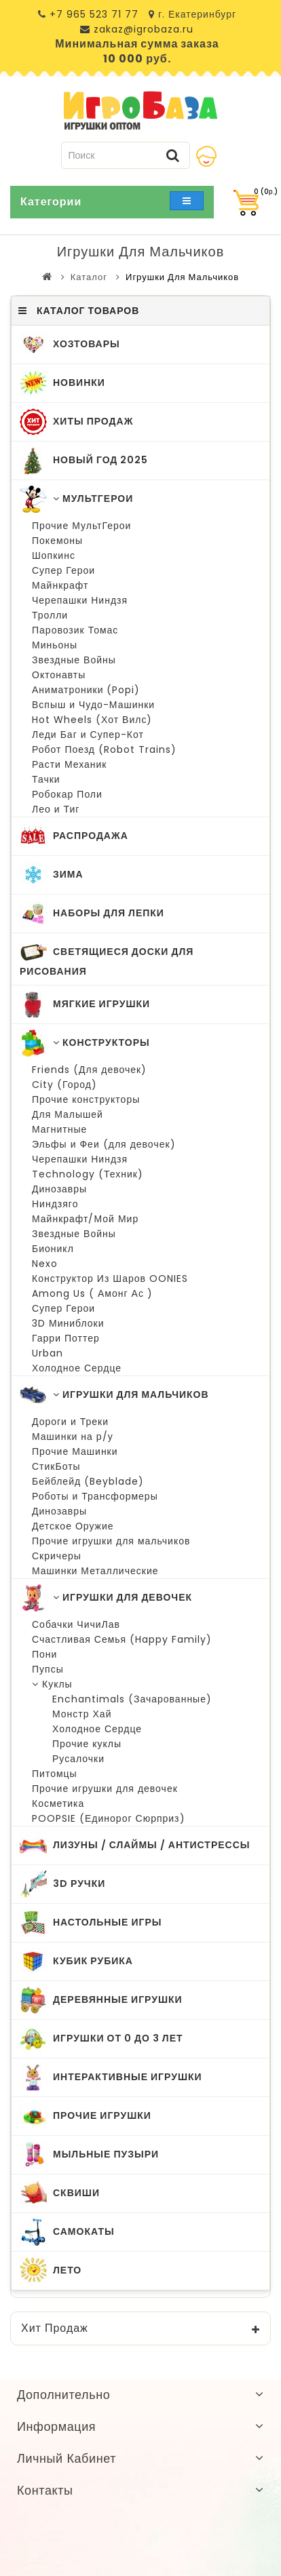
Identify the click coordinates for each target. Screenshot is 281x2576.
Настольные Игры (91, 1922)
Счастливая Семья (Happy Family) (122, 1639)
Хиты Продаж (76, 421)
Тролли (50, 615)
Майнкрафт (60, 585)
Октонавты (59, 675)
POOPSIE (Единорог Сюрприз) (108, 1818)
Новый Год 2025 (84, 460)
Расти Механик (69, 764)
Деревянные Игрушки (101, 2000)
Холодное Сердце (76, 1368)
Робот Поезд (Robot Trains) (104, 749)
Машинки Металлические (95, 1571)
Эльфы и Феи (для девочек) (104, 1144)
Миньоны (54, 645)
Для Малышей (67, 1114)
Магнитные (59, 1129)
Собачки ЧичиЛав (76, 1624)
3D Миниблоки (68, 1323)
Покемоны (57, 540)
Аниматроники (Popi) (86, 690)
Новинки (62, 383)
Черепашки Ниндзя (80, 600)
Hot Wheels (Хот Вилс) (92, 719)
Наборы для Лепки (92, 913)
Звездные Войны (74, 660)
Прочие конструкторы (86, 1099)
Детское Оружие (73, 1526)
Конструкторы (85, 1043)
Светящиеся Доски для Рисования (106, 958)
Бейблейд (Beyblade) (88, 1481)
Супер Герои (63, 570)
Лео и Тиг (55, 809)
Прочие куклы (86, 1744)
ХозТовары (70, 344)
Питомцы (54, 1773)
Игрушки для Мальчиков (182, 277)
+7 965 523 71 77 (94, 14)
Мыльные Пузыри (89, 2154)
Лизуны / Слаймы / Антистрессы (135, 1845)
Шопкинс (53, 555)
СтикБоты (56, 1466)
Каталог (89, 277)
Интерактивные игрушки (111, 2077)
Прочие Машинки (75, 1451)
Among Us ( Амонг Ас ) (92, 1293)
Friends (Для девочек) (89, 1069)
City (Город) (64, 1084)
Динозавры (59, 1189)
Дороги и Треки (70, 1421)
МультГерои (76, 499)
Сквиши (60, 2193)
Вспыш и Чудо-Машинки (93, 704)
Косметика (58, 1803)
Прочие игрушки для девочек (105, 1788)
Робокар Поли (67, 794)
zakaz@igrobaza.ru (141, 29)
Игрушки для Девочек (106, 1598)
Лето (50, 2270)
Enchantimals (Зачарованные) (132, 1699)
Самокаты (67, 2232)
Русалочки (78, 1758)
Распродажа (74, 836)
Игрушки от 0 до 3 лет (101, 2038)
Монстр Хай (81, 1714)
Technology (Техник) (87, 1174)
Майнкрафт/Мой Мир (85, 1219)
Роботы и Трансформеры (95, 1496)
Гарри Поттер (66, 1338)
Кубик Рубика (76, 1961)
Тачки (46, 779)
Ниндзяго (55, 1204)
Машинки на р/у (72, 1436)
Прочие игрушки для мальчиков (111, 1541)
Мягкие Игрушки (85, 1004)
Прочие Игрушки (85, 2116)
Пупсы (48, 1669)
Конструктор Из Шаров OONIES (110, 1278)
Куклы (52, 1684)
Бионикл (53, 1248)
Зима (51, 875)
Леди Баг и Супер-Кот (88, 734)
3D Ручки (62, 1884)
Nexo (45, 1263)
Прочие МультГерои (81, 525)
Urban (47, 1353)
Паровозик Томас (75, 630)
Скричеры (56, 1556)
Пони (44, 1654)
